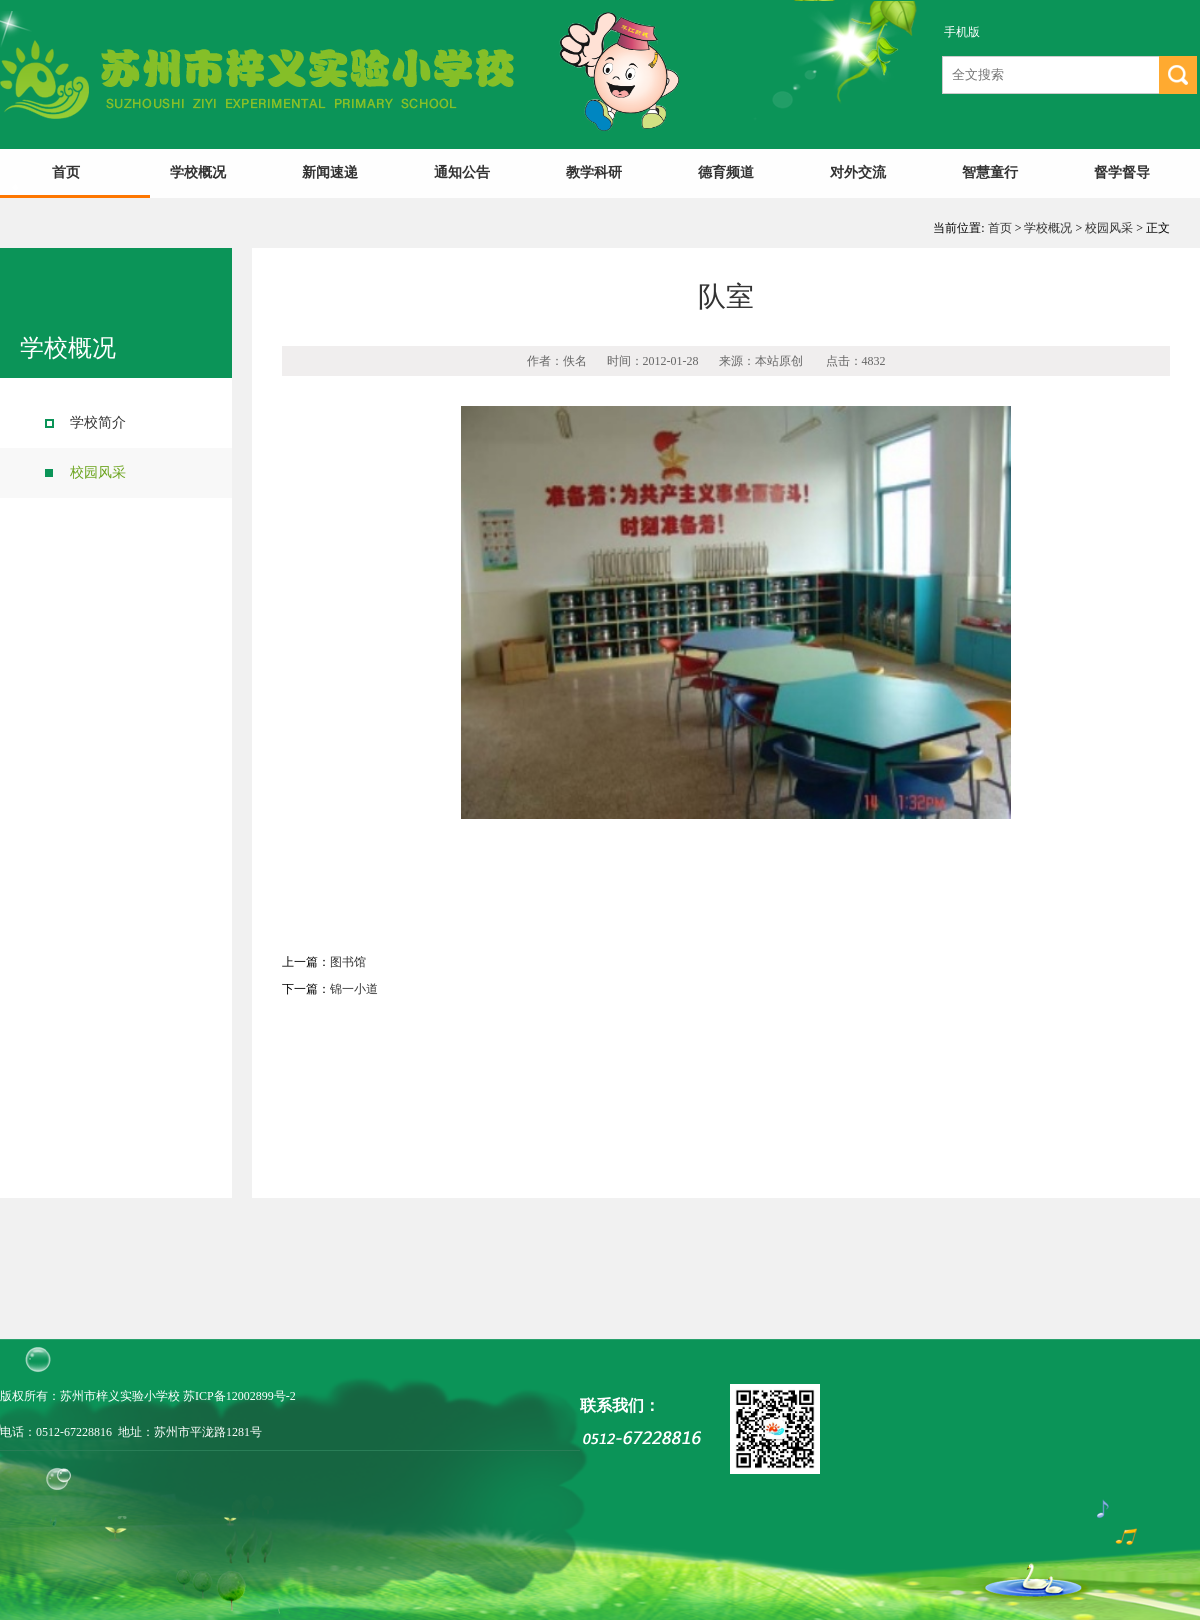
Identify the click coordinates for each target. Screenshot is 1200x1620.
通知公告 (462, 172)
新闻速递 (330, 172)
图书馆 (348, 962)
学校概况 (198, 172)
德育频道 (726, 172)
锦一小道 (354, 989)
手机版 (962, 32)
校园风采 (1109, 228)
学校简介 (98, 422)
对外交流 (858, 172)
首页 (66, 172)
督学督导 (1122, 172)
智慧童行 (990, 172)
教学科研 (594, 172)
